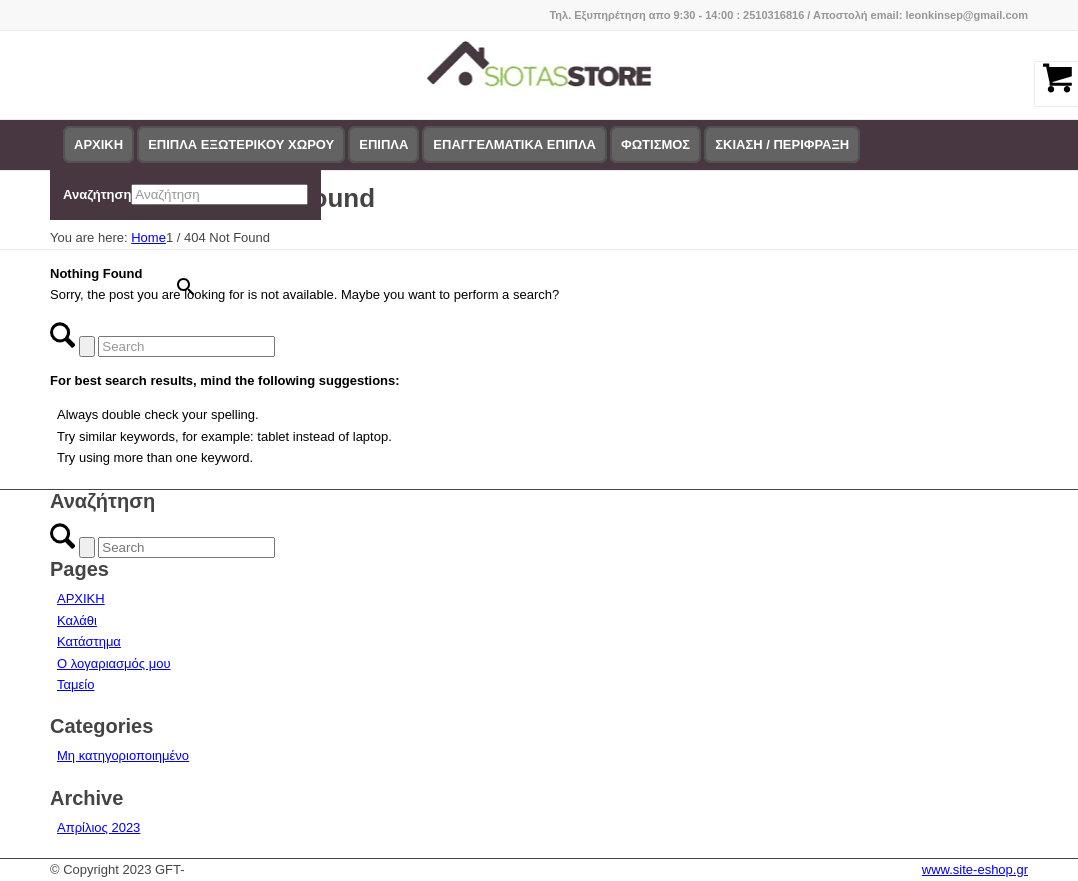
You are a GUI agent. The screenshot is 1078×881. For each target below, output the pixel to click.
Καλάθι (77, 620)
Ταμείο (75, 684)
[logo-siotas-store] (539, 75)
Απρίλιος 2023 (98, 827)
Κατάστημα (89, 641)
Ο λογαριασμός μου (114, 663)
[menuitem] (98, 145)
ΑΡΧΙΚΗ (81, 598)
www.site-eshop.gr (975, 869)
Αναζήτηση (97, 194)
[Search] (186, 346)
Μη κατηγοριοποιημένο (123, 755)
